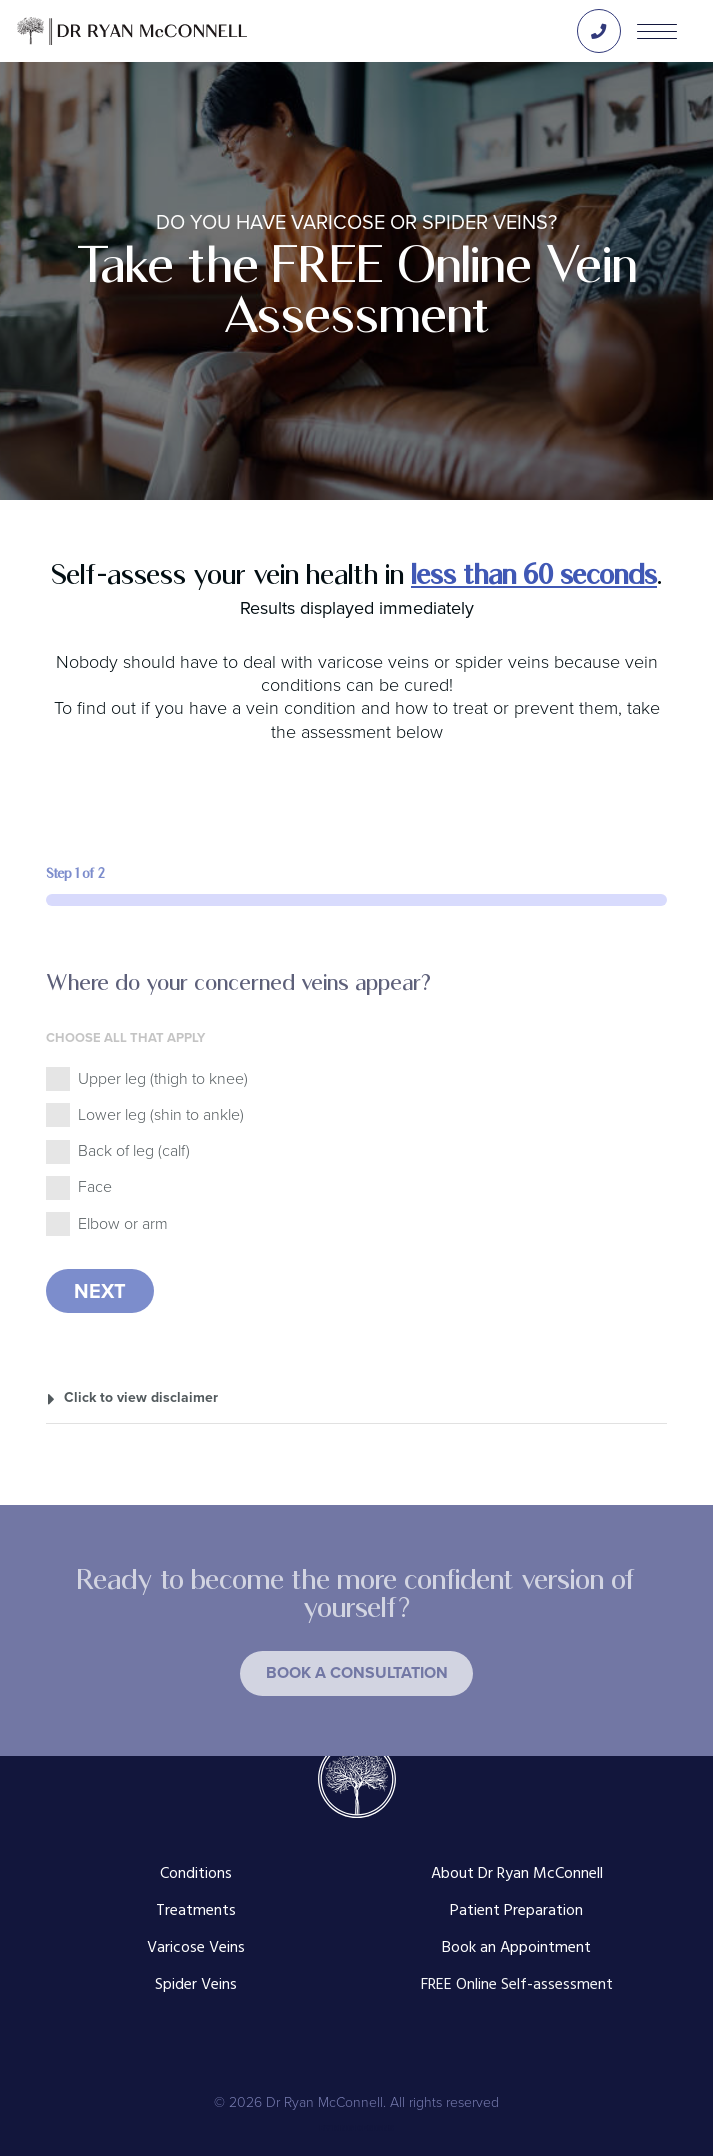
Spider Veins (196, 1985)
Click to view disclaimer (141, 1397)
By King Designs (356, 2128)
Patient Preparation (516, 1911)
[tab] (357, 1396)
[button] (356, 1673)
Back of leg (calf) (134, 1150)
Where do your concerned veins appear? (238, 982)
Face (95, 1186)
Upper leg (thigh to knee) (163, 1078)
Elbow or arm (123, 1223)
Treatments (196, 1911)
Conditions (196, 1874)
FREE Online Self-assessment (517, 1985)
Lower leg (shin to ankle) (161, 1114)
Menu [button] (657, 30)
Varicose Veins (196, 1948)
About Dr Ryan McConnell (517, 1874)
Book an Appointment (516, 1948)
